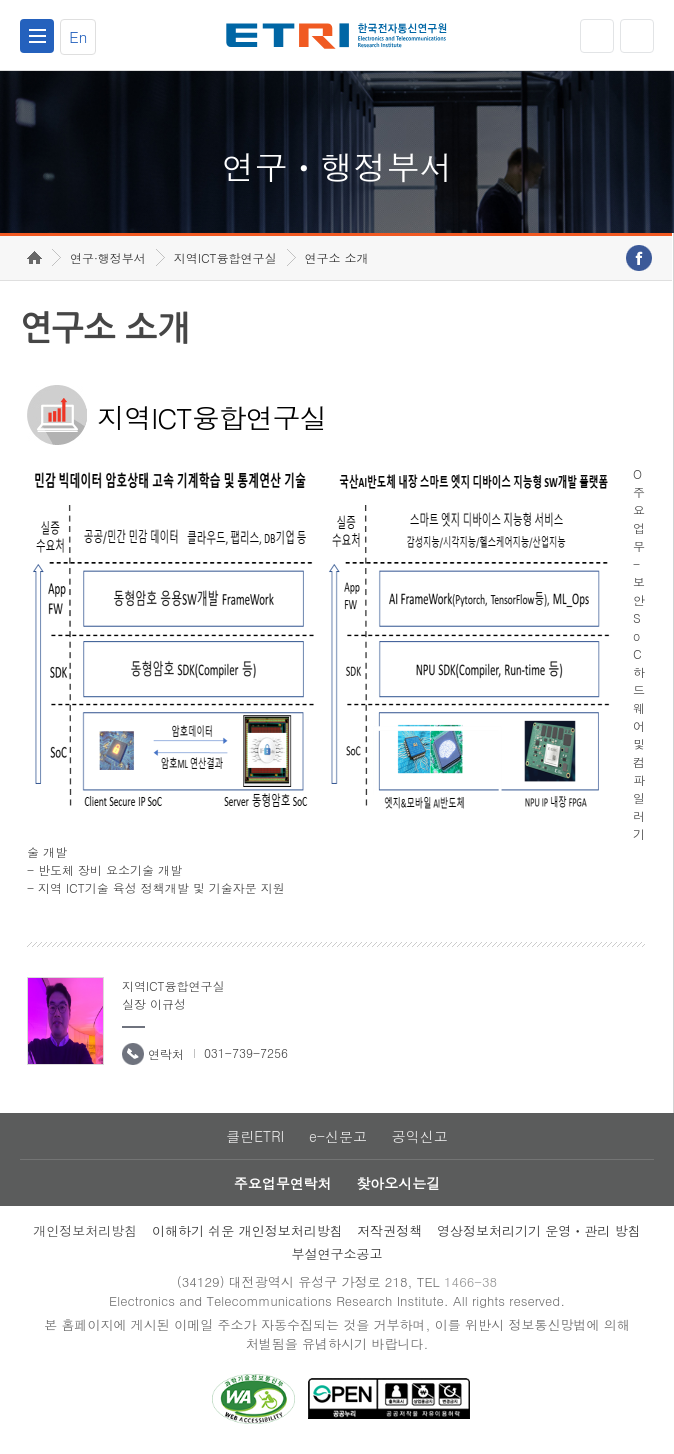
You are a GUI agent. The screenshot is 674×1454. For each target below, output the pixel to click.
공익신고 (420, 1136)
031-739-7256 (246, 1052)
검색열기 (637, 36)
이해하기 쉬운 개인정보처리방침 (247, 1230)
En (78, 36)
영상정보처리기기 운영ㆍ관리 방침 (539, 1230)
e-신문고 (338, 1136)
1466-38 (470, 1281)
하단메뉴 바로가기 (0, 0)
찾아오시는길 (398, 1183)
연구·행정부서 (108, 257)
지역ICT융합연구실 (225, 257)
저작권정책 (389, 1230)
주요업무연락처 (283, 1183)
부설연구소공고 (336, 1253)
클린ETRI (255, 1136)
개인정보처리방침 (85, 1230)
